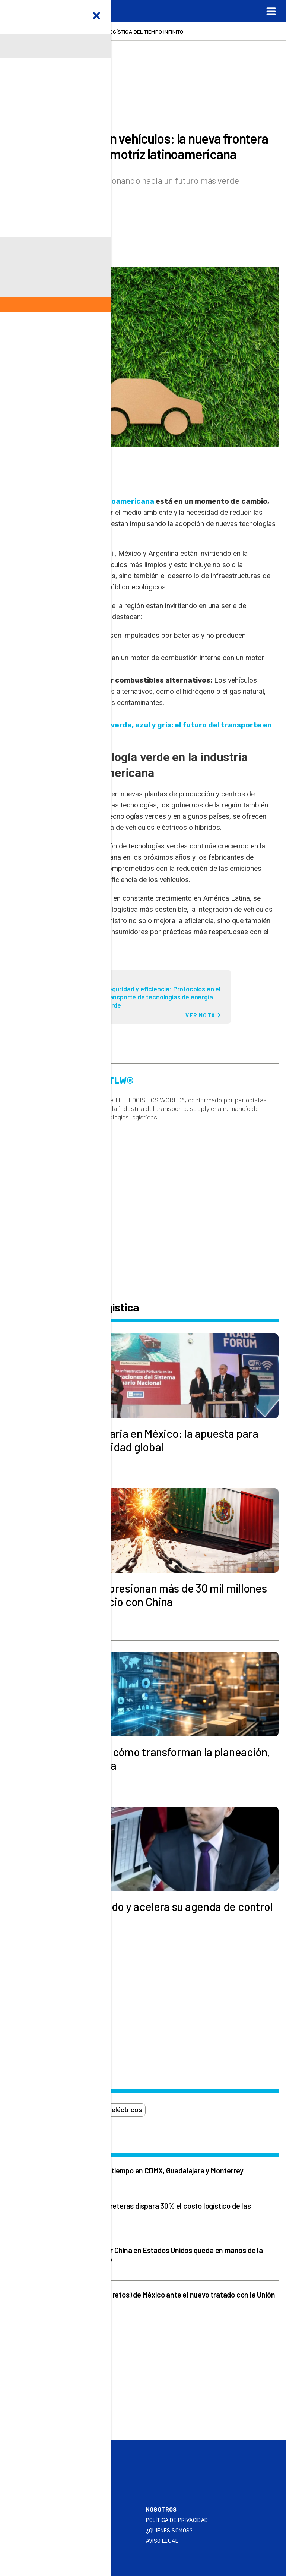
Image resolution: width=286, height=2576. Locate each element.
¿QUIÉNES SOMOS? (169, 2531)
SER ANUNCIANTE (38, 2531)
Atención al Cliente (41, 2541)
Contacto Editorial (41, 2520)
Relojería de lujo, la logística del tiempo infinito (115, 32)
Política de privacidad (177, 2520)
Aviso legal (162, 2541)
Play (59, 2471)
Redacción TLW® (60, 219)
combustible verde (41, 2110)
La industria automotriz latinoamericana (80, 501)
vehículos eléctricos (112, 2110)
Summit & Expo (75, 2462)
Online (63, 2453)
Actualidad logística (51, 115)
